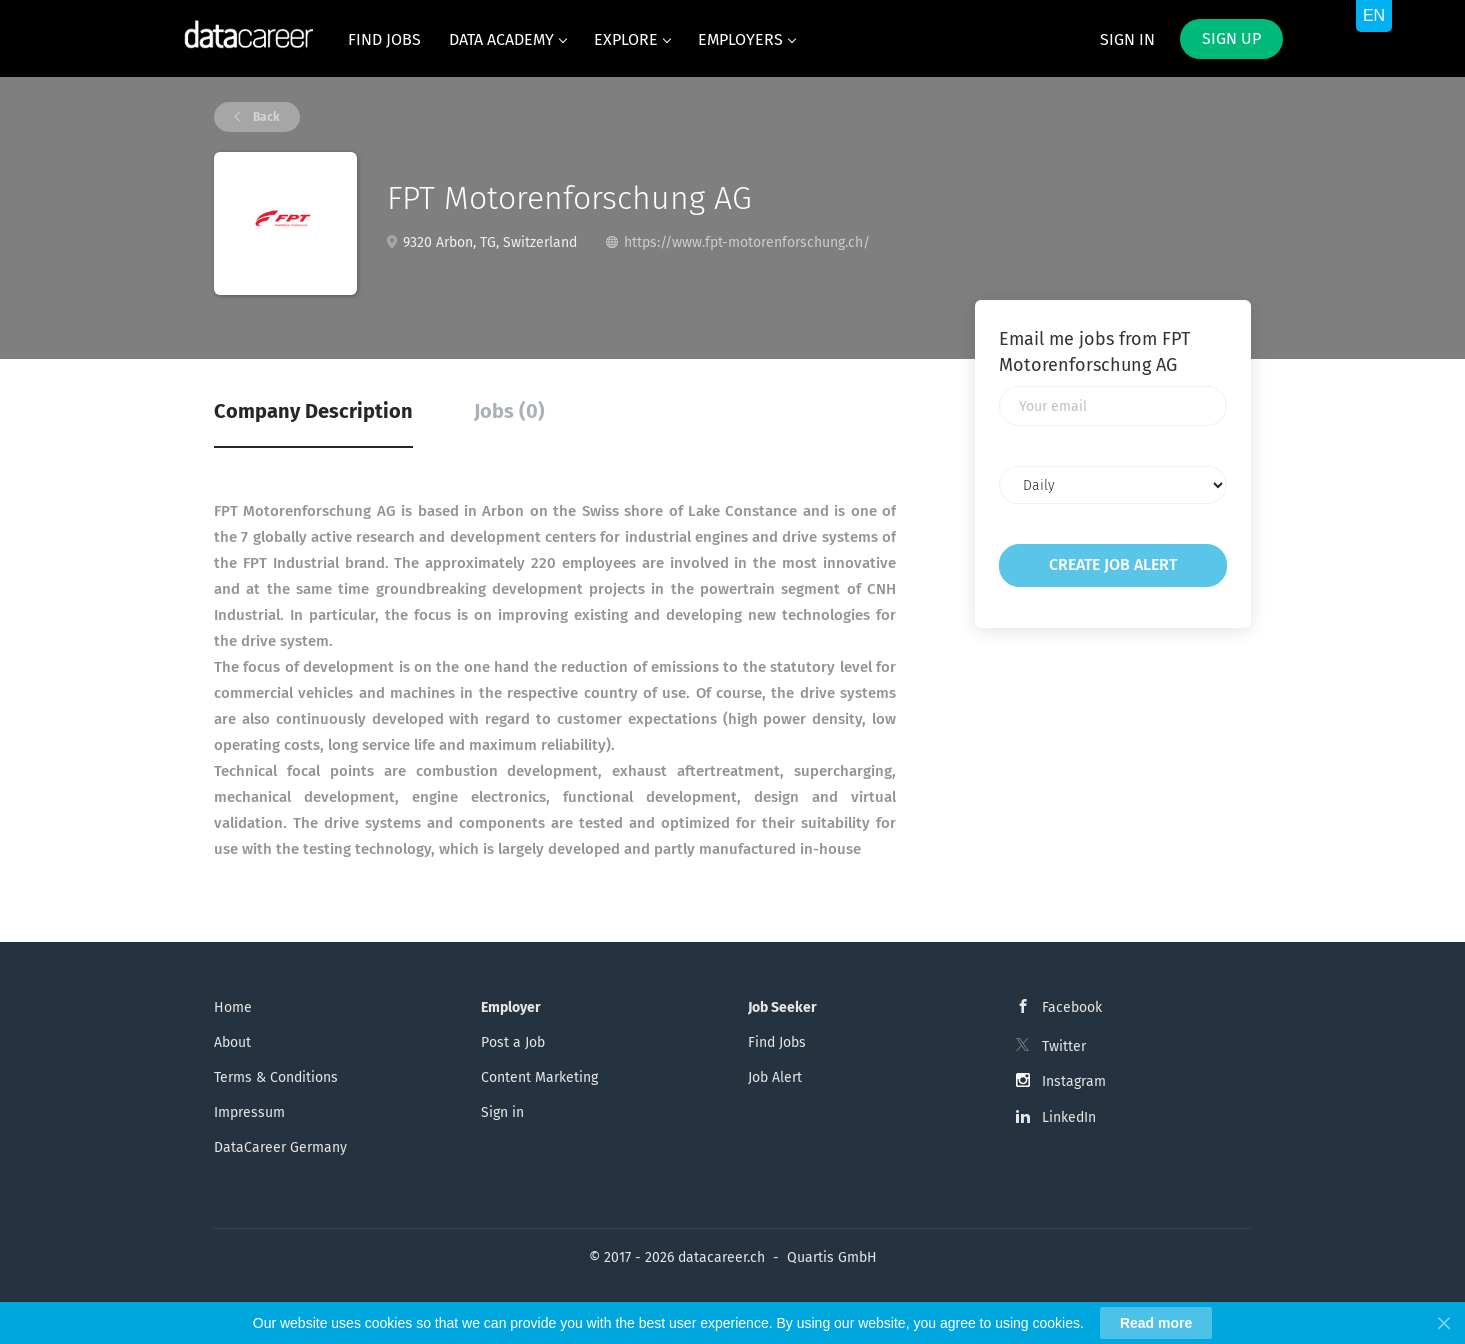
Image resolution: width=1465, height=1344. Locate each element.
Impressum (249, 1112)
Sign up (1231, 38)
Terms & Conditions (276, 1077)
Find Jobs (777, 1042)
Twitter (1064, 1046)
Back (265, 117)
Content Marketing (539, 1077)
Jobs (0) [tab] (509, 411)
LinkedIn (1069, 1117)
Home (233, 1007)
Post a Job (513, 1042)
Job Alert (775, 1077)
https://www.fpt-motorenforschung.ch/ (747, 242)
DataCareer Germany (280, 1147)
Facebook (1072, 1007)
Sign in (1127, 39)
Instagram (1074, 1081)
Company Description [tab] (313, 411)
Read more (1156, 1323)
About (232, 1042)
